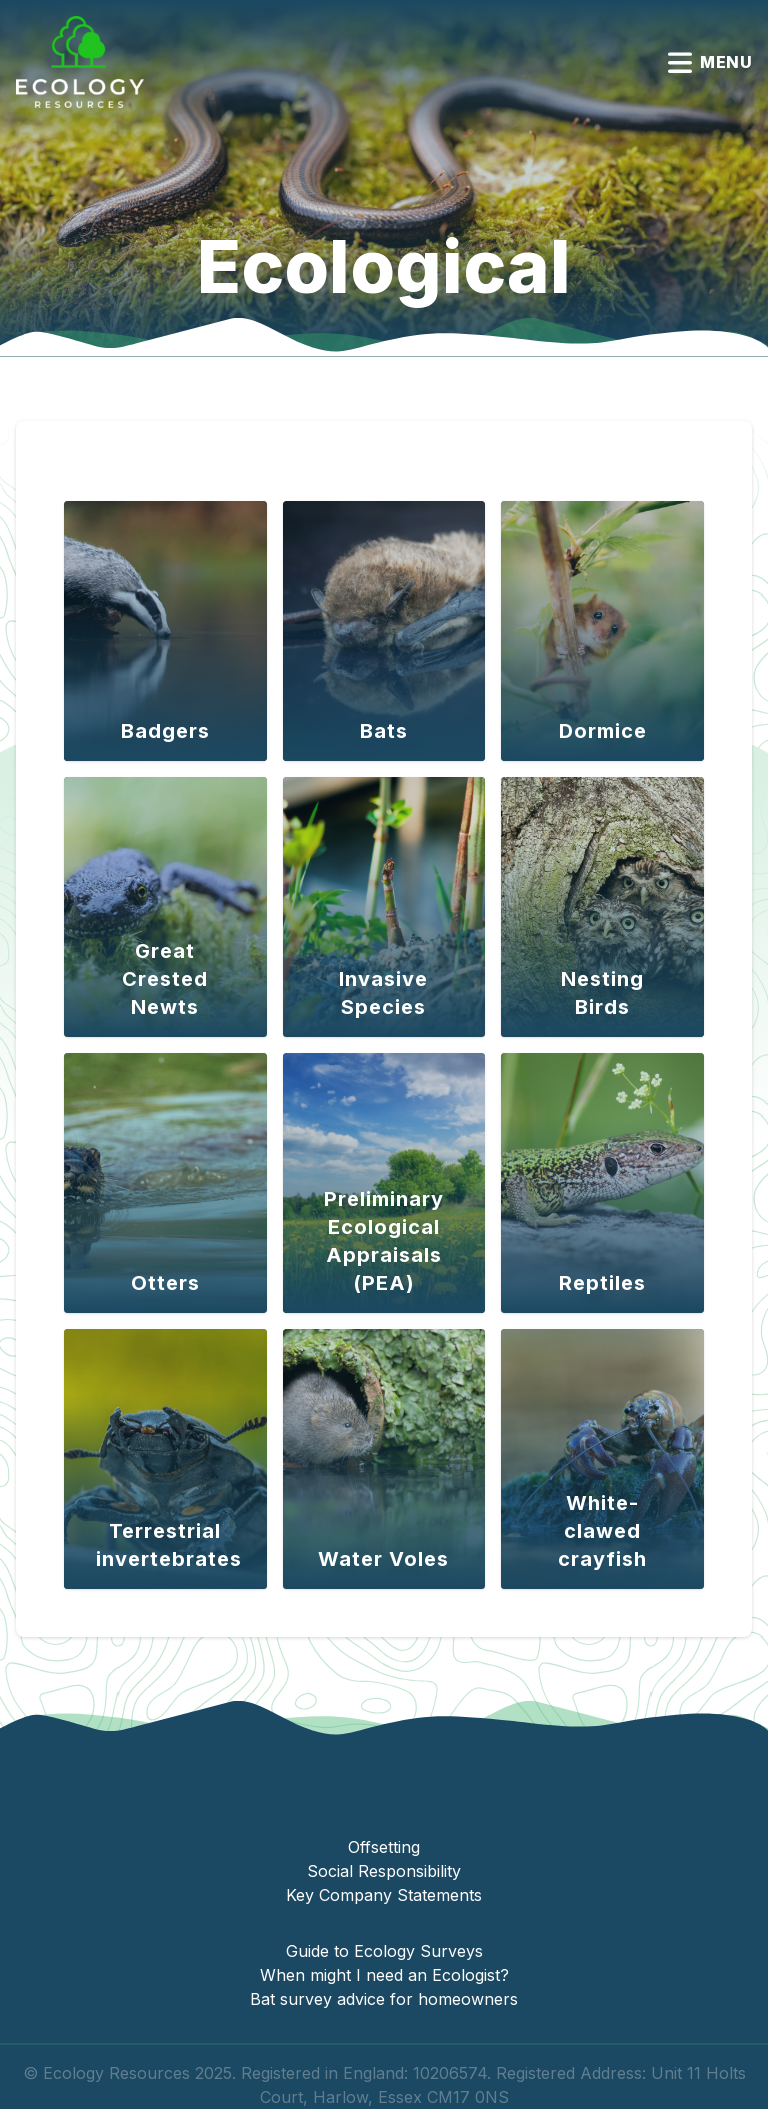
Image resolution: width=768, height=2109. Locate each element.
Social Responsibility (384, 1871)
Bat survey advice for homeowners (384, 1999)
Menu (710, 62)
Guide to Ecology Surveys (384, 1951)
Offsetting (384, 1847)
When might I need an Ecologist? (384, 1975)
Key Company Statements (384, 1895)
